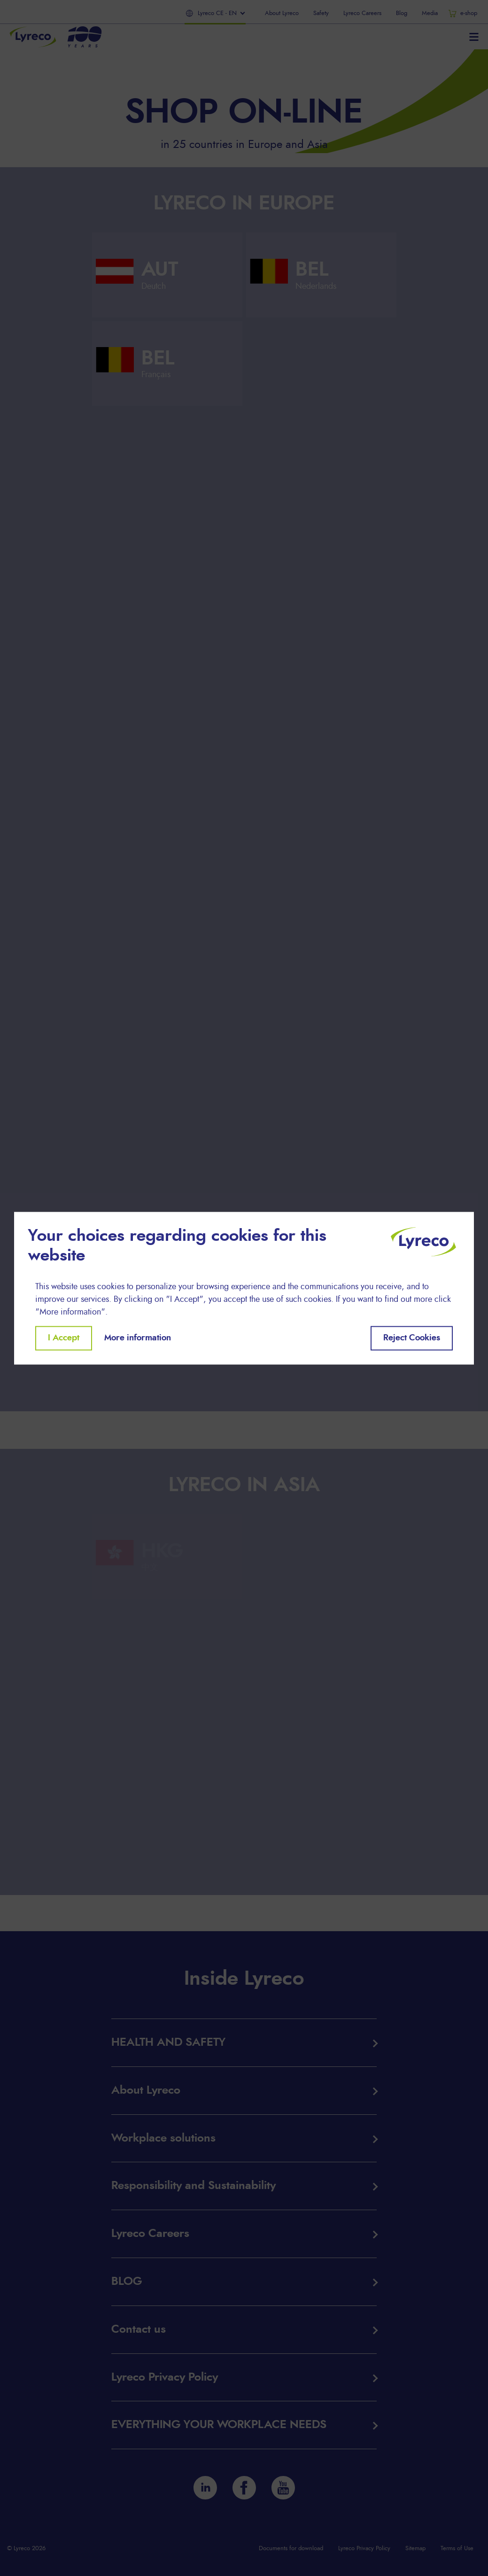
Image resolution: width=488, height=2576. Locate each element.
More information (137, 1338)
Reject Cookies (411, 1338)
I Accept (63, 1338)
